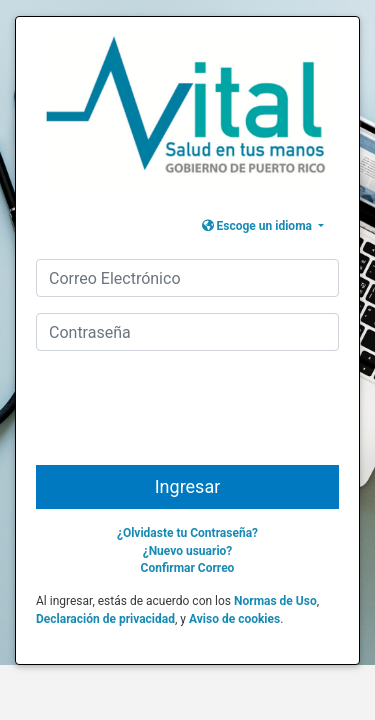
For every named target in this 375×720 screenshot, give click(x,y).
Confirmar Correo (188, 568)
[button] (263, 226)
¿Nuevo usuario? (188, 551)
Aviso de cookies (234, 619)
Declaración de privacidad (105, 619)
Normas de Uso (275, 601)
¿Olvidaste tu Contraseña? (187, 533)
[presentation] (193, 416)
